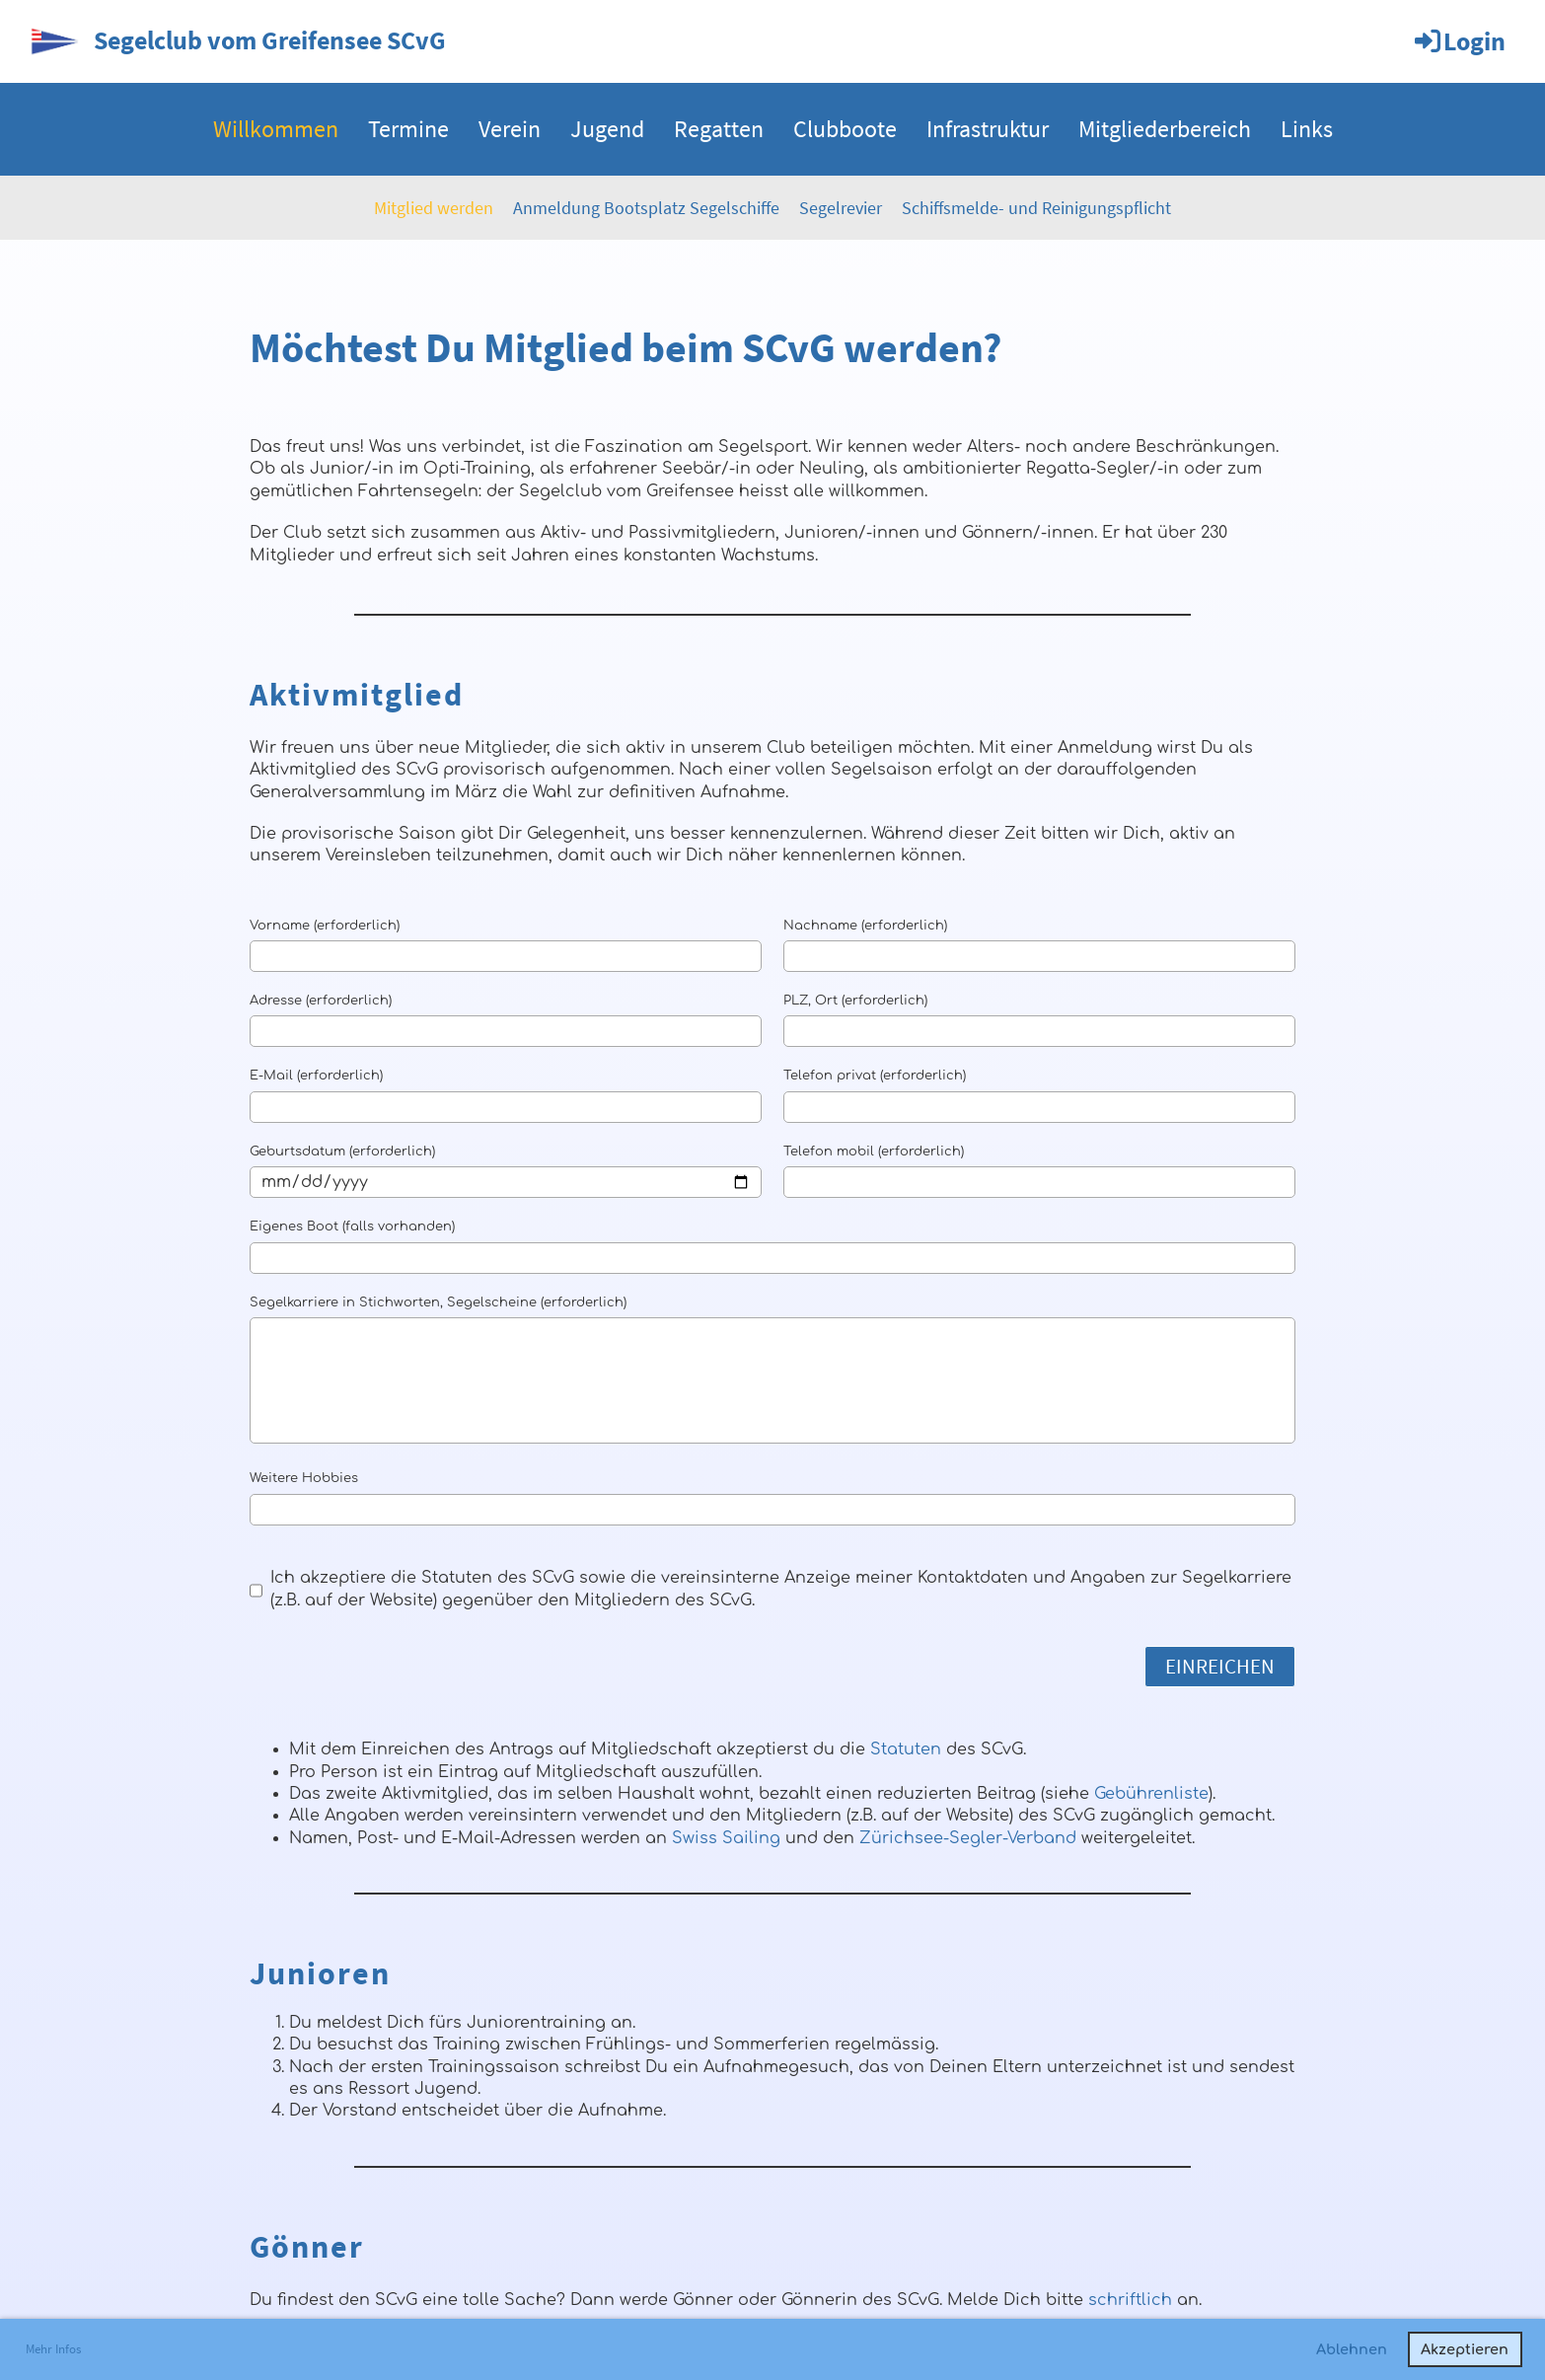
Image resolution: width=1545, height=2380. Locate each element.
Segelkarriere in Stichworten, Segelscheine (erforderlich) (438, 1302)
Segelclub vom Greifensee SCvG (270, 40)
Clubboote (845, 128)
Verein (509, 128)
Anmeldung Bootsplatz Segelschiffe (646, 207)
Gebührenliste (1151, 1794)
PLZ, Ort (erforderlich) (855, 1000)
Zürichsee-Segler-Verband (967, 1838)
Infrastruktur (987, 128)
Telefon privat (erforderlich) (874, 1075)
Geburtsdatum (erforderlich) (342, 1151)
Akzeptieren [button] (1464, 2349)
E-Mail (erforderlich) (316, 1075)
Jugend (607, 128)
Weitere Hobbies (304, 1478)
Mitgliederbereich (1164, 128)
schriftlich (1130, 2300)
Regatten (719, 128)
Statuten (905, 1749)
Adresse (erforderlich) (321, 1000)
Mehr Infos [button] (53, 2349)
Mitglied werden (433, 207)
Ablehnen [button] (1351, 2349)
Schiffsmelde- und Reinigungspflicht (1036, 207)
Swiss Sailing (726, 1838)
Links (1307, 128)
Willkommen (275, 128)
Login (1459, 41)
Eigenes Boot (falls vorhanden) (352, 1226)
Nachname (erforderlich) (865, 925)
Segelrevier (840, 207)
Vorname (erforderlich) (325, 925)
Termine (408, 128)
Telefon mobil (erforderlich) (873, 1151)
